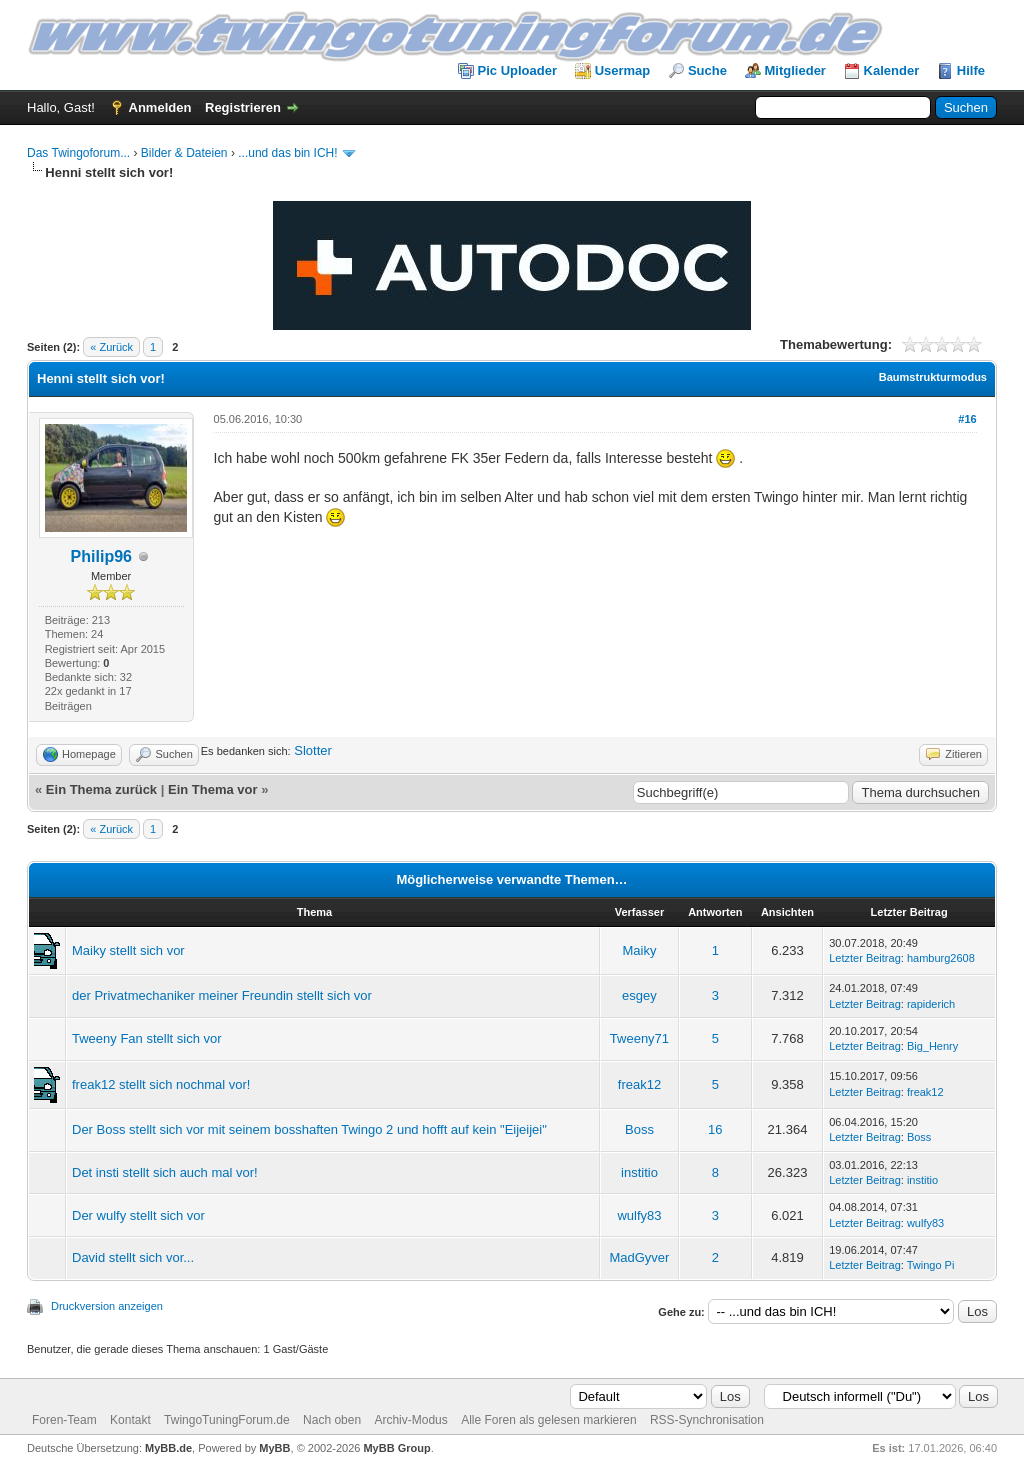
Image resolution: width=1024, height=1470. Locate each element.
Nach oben (332, 1420)
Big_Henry (932, 1046)
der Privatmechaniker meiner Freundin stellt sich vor (222, 995)
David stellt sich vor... (133, 1257)
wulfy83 (639, 1215)
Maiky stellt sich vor (128, 950)
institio (639, 1172)
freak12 (639, 1084)
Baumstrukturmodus (933, 377)
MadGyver (639, 1257)
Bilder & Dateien (184, 153)
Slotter (313, 750)
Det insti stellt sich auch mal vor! (165, 1172)
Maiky (639, 950)
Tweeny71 (639, 1038)
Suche (707, 70)
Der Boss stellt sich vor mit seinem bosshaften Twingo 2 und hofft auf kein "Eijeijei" (309, 1129)
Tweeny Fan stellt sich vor (147, 1038)
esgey (639, 995)
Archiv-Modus (410, 1420)
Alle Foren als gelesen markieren (548, 1420)
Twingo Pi (931, 1265)
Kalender (892, 70)
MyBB (274, 1448)
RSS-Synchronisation (707, 1420)
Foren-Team (64, 1420)
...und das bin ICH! (287, 153)
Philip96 (101, 556)
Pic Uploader (517, 70)
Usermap (623, 70)
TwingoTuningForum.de (227, 1420)
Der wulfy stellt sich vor (138, 1215)
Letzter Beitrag (865, 958)
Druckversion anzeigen (107, 1306)
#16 (967, 419)
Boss (639, 1129)
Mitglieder (795, 70)
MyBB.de (168, 1448)
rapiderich (931, 1004)
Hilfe (971, 70)
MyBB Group (396, 1448)
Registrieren (243, 107)
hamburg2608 (941, 958)
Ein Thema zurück (101, 789)
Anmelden (160, 107)
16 (715, 1129)
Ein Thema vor (213, 789)
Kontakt (130, 1420)
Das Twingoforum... (78, 153)
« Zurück (111, 347)
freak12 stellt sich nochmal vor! (161, 1084)
